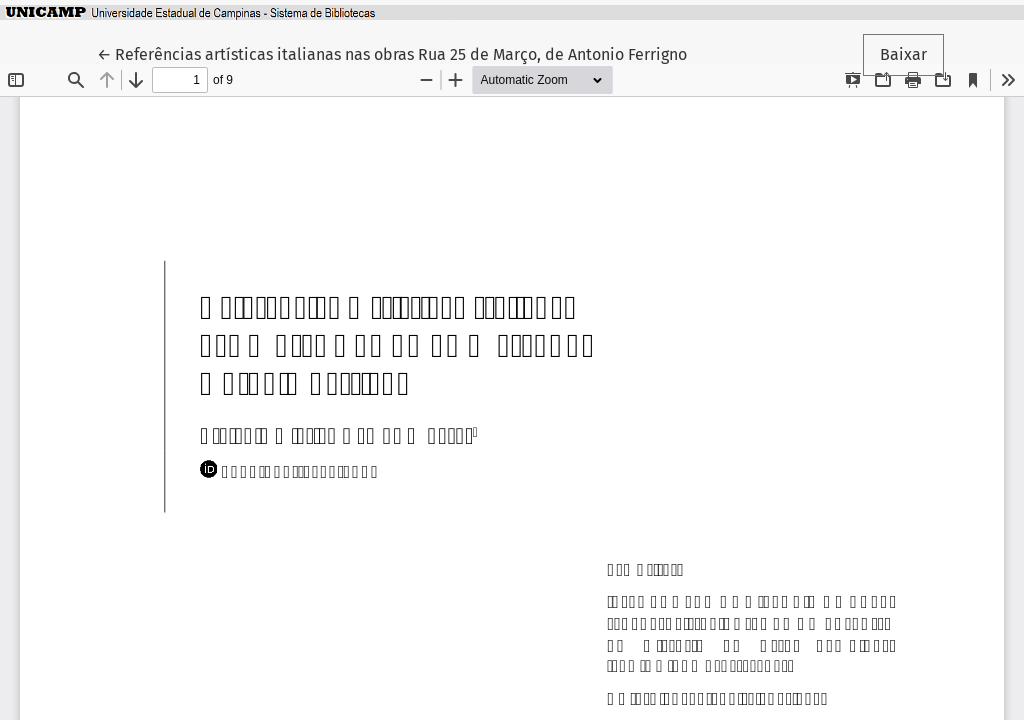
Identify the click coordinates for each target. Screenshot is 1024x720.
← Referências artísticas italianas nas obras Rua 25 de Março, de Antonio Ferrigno (392, 53)
